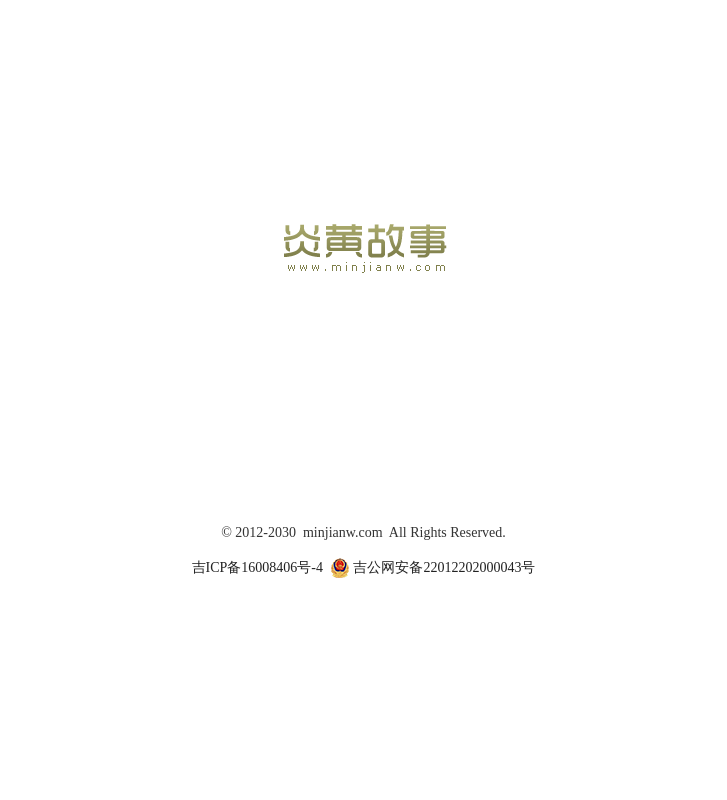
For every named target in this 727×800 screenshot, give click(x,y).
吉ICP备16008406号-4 (257, 567)
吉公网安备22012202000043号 (433, 568)
